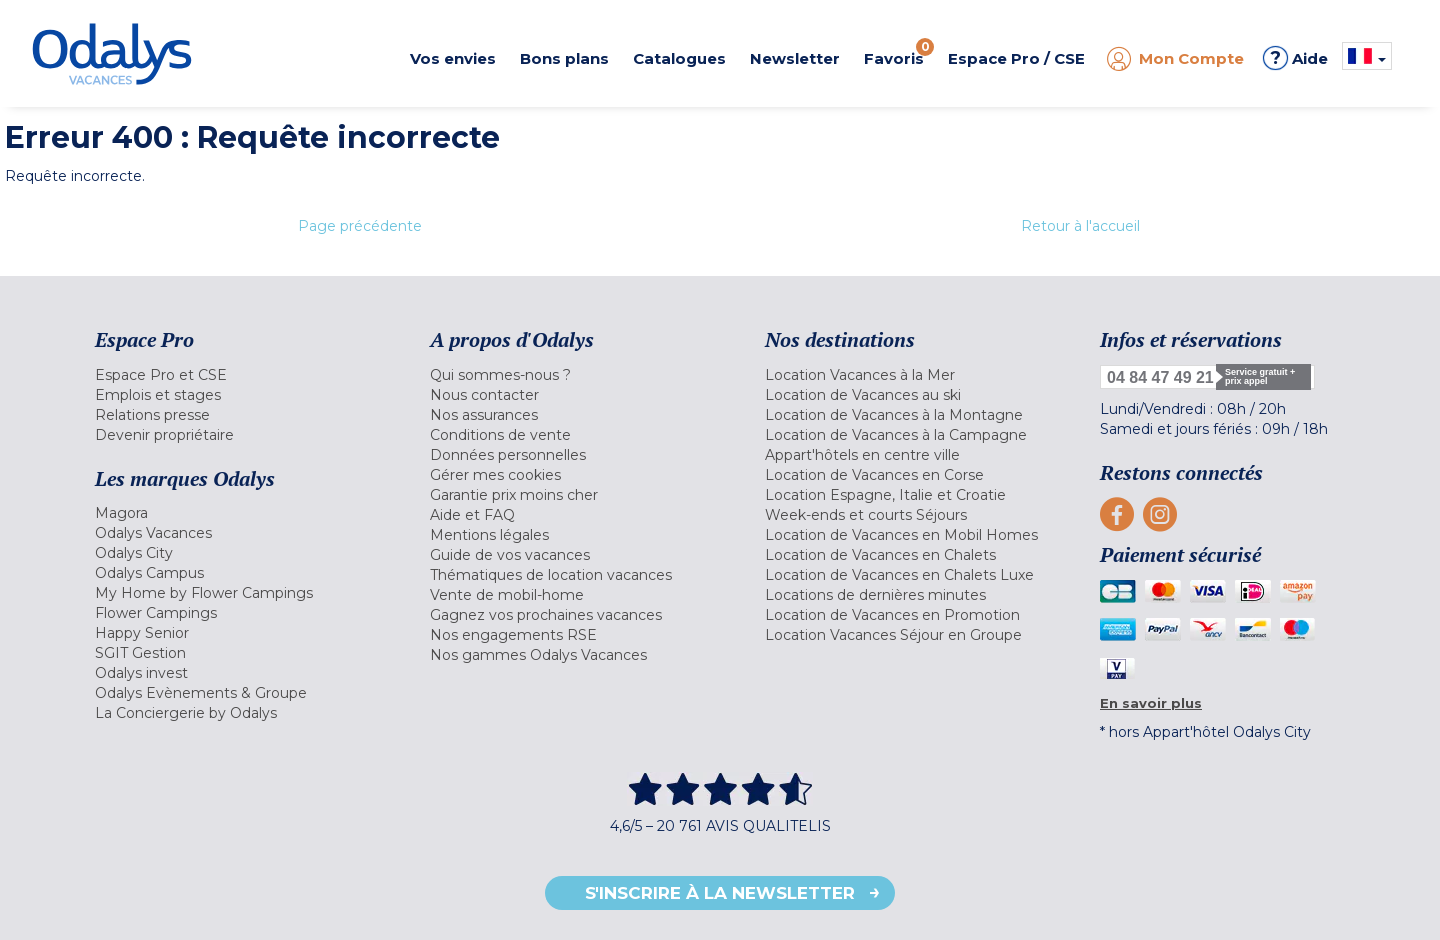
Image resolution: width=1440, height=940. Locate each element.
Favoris (899, 53)
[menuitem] (237, 375)
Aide (1295, 58)
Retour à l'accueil (1080, 226)
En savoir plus (1151, 703)
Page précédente (360, 226)
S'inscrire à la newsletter (720, 893)
